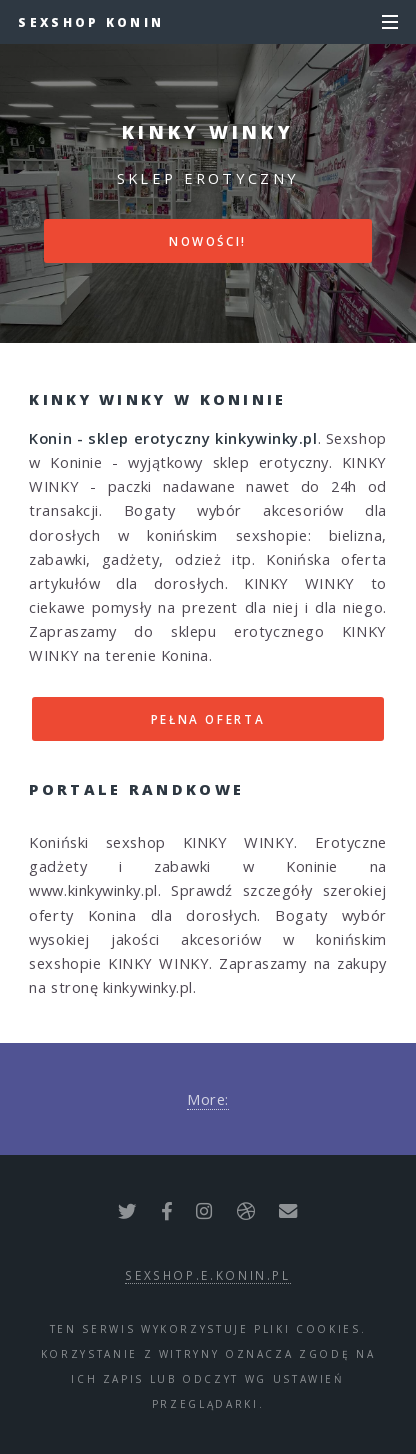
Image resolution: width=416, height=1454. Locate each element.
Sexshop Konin (91, 22)
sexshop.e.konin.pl (208, 1275)
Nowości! (208, 241)
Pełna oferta (208, 719)
